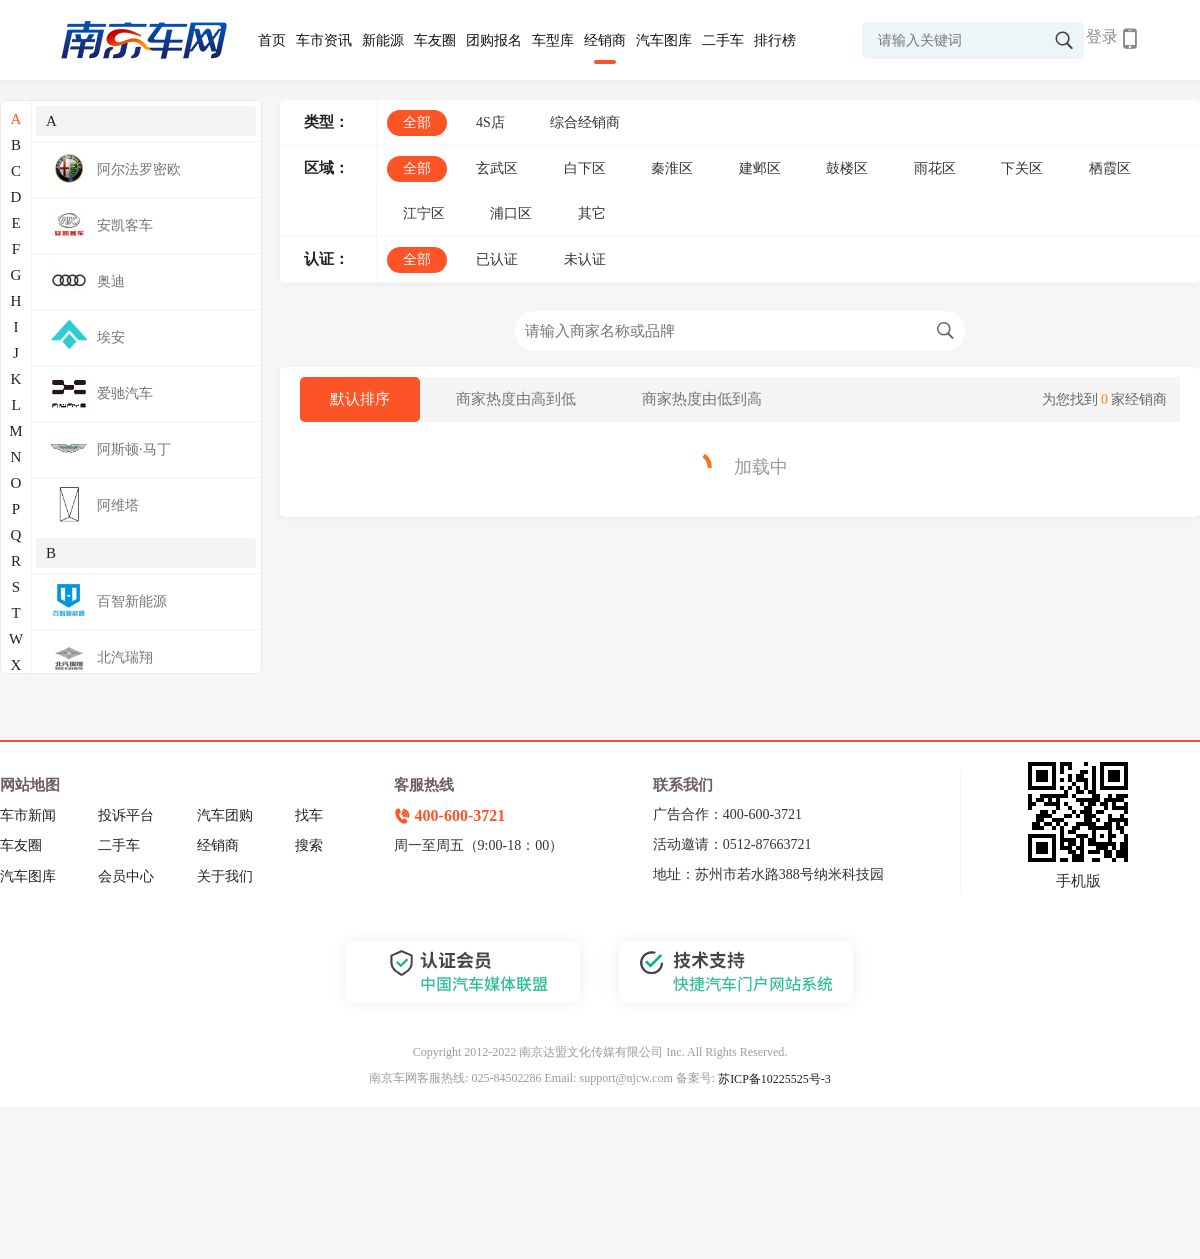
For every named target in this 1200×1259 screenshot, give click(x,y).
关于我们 (225, 876)
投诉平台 (126, 815)
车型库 (553, 40)
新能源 (383, 40)
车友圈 (435, 40)
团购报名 (494, 40)
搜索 (309, 845)
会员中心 (126, 876)
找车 (309, 815)
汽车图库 (664, 40)
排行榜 (775, 40)
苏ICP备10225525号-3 (774, 1079)
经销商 (605, 40)
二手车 (723, 40)
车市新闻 (28, 815)
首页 (272, 40)
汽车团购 (225, 815)
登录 (1102, 36)
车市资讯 (324, 40)
